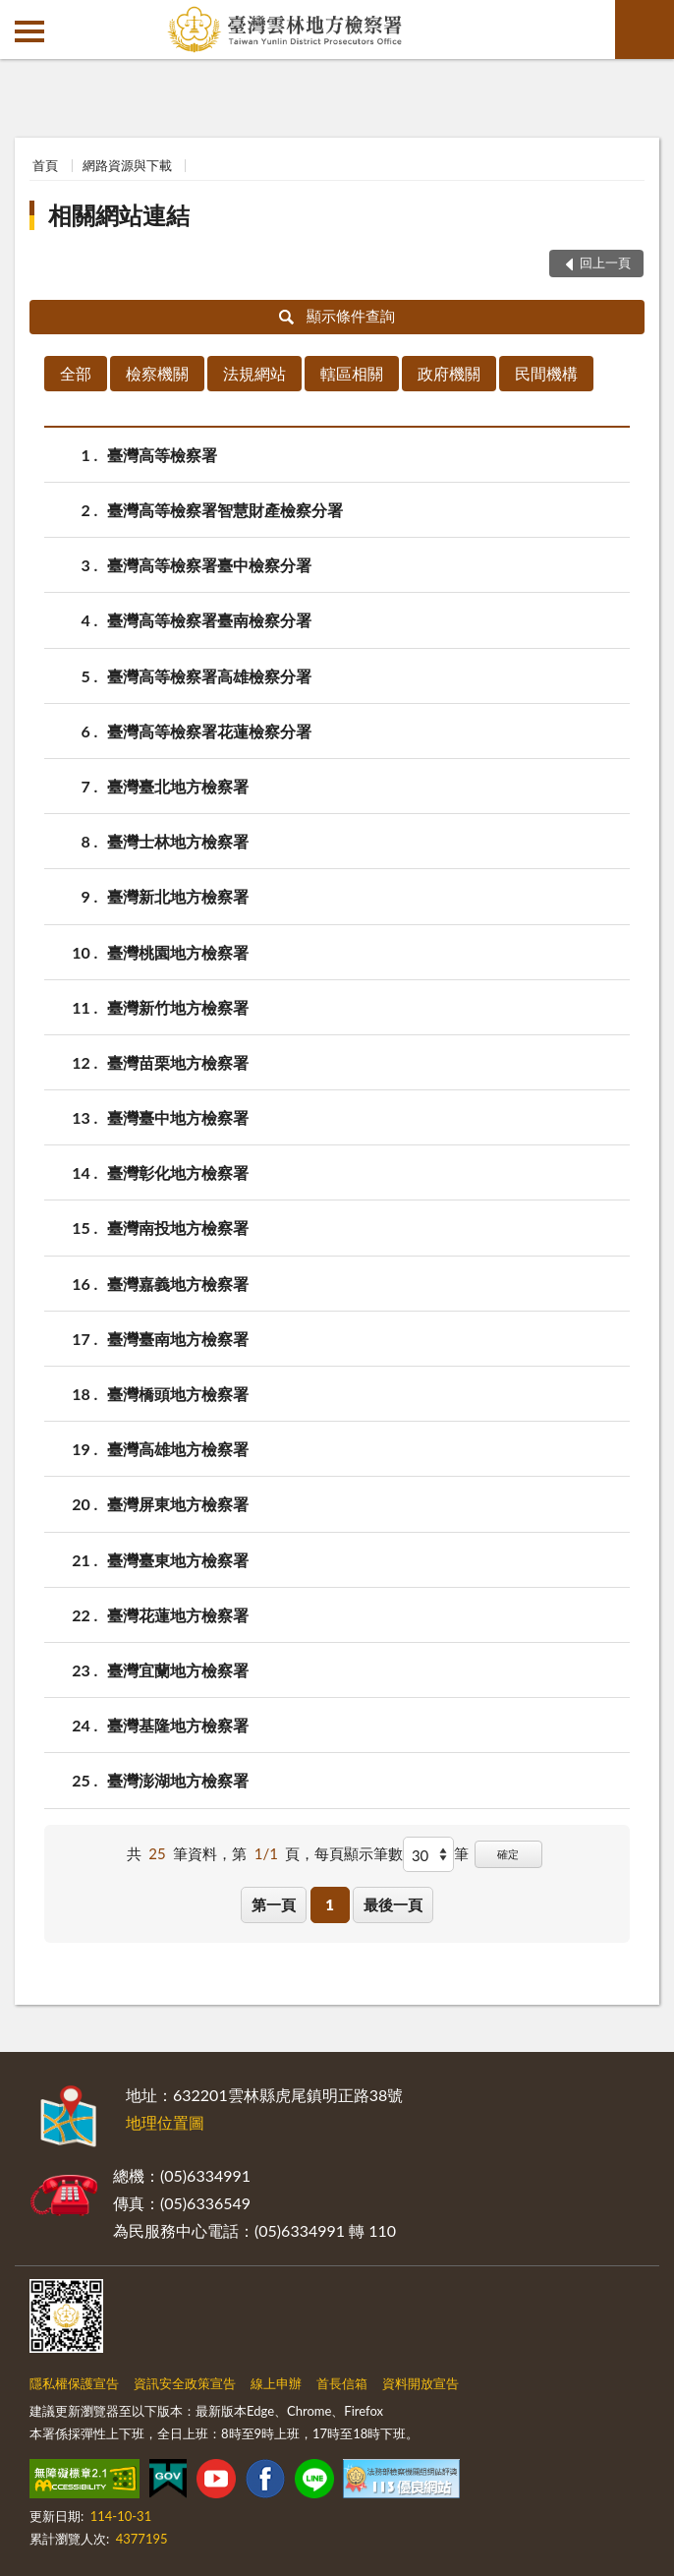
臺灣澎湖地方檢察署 (178, 1780)
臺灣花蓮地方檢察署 (178, 1615)
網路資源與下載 (127, 165)
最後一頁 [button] (393, 1904)
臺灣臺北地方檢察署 (178, 786)
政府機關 (449, 373)
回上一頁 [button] (605, 262)
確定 (508, 1853)
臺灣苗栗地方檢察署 (178, 1062)
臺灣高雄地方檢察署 (178, 1448)
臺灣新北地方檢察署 (178, 896)
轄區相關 (351, 373)
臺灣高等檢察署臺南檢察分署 (209, 620)
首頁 (45, 165)
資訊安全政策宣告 (185, 2383)
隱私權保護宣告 (74, 2383)
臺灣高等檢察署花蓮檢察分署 (209, 731)
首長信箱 (341, 2383)
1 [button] (329, 1904)
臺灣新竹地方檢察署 (178, 1007)
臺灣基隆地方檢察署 (178, 1725)
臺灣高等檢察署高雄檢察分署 (209, 676)
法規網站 (254, 373)
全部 (75, 373)
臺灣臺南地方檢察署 (178, 1338)
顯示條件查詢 (337, 315)
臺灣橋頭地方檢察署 (178, 1393)
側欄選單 (29, 31)
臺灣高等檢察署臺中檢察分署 (209, 565)
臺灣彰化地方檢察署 (178, 1172)
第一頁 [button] (274, 1904)
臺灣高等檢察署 (162, 454)
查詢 (644, 29)
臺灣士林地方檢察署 (178, 841)
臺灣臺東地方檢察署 (178, 1560)
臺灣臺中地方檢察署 (178, 1117)
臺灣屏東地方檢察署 (178, 1504)
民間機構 (546, 373)
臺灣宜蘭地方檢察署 (178, 1670)
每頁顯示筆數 (358, 1853)
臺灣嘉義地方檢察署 (178, 1283)
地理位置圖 (165, 2122)
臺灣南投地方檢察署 (178, 1227)
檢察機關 (157, 373)
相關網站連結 (119, 215)
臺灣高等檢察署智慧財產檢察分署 (225, 509)
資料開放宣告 (420, 2383)
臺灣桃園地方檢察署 (178, 952)
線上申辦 (276, 2383)
